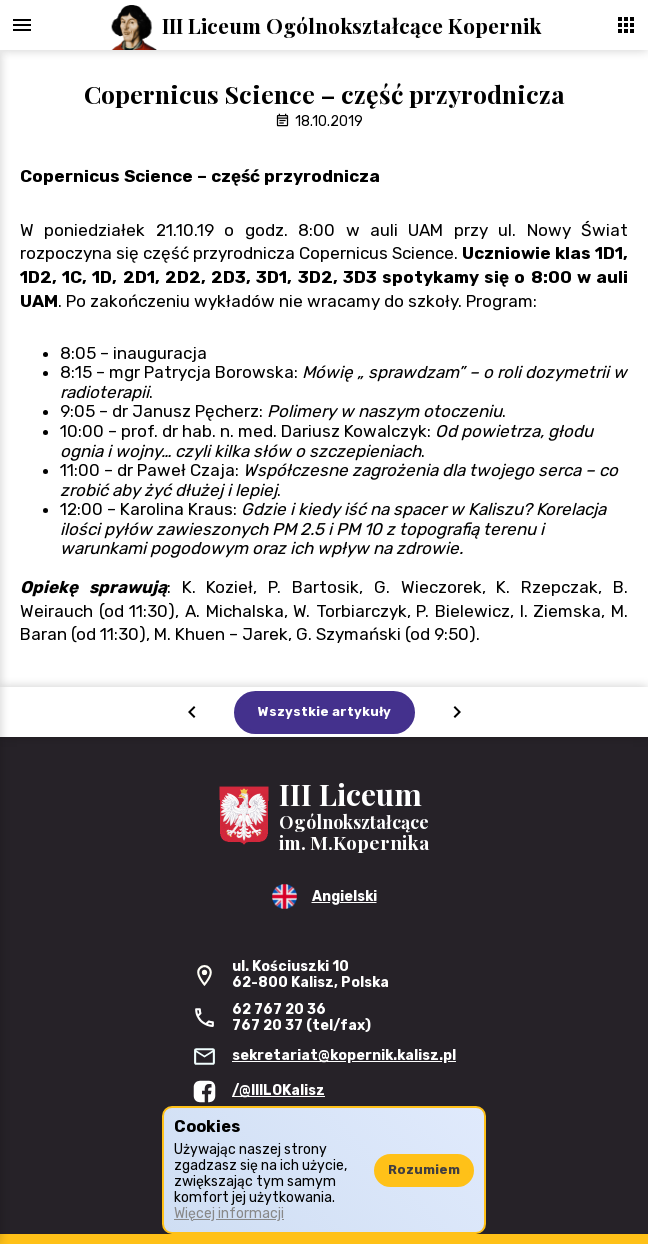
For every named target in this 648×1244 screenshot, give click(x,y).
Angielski (344, 896)
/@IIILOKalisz (278, 1090)
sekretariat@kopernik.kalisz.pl (344, 1055)
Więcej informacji (229, 1213)
